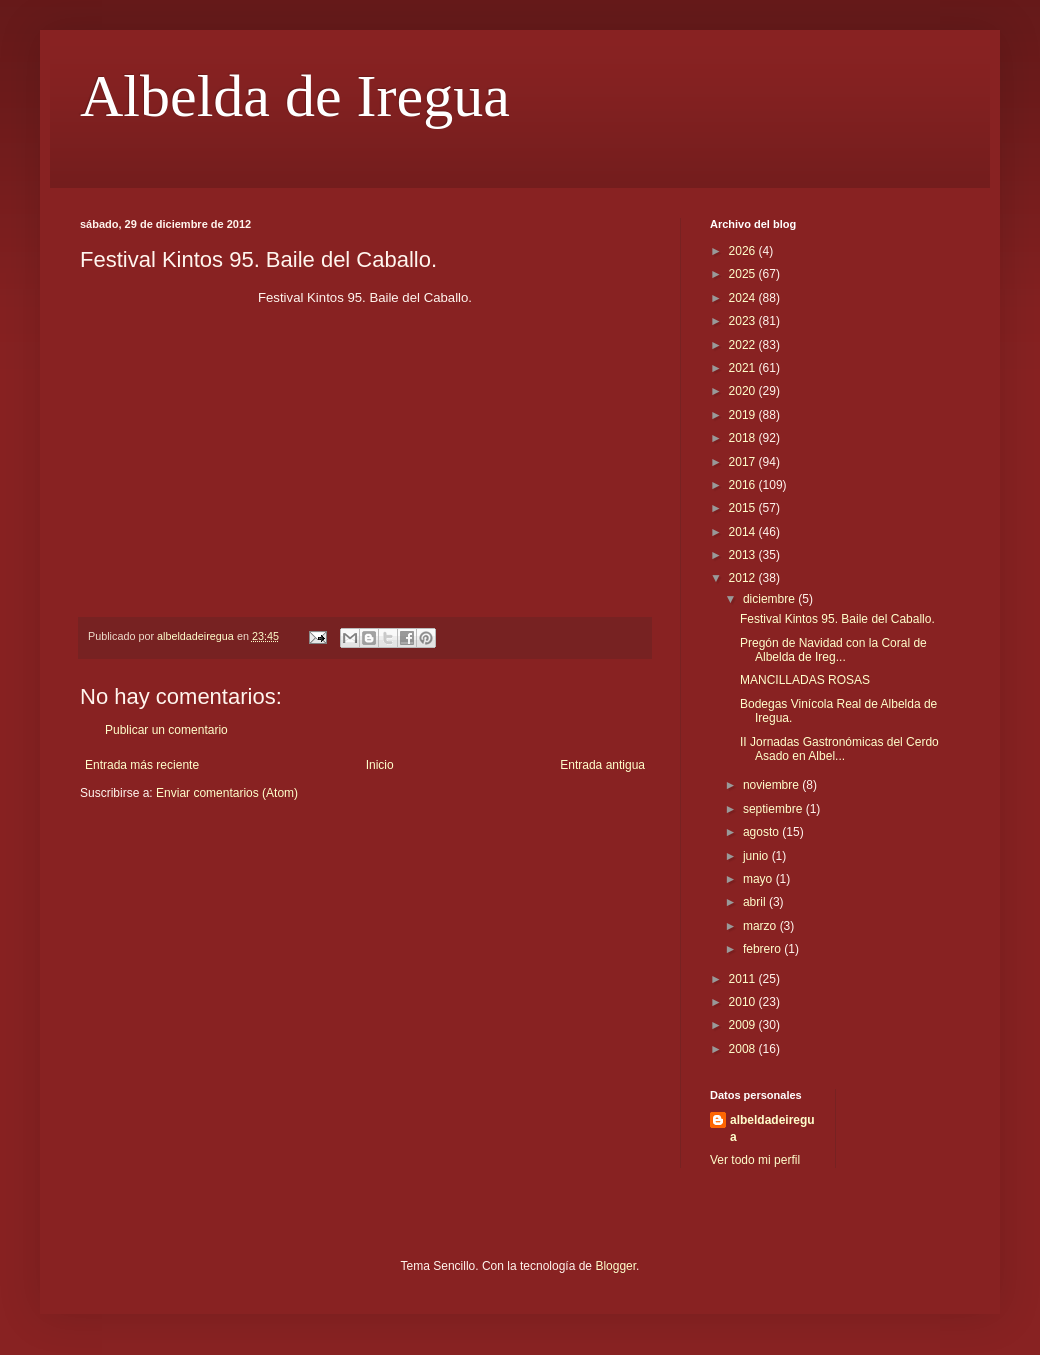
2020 (744, 391)
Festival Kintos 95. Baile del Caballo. (837, 619)
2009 (744, 1025)
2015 (744, 508)
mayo (759, 879)
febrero (763, 949)
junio (757, 856)
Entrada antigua (602, 765)
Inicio (380, 765)
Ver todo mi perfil (755, 1160)
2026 (744, 251)
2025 (744, 274)
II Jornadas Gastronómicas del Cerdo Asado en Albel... (839, 749)
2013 (744, 555)
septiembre (774, 809)
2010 (744, 1002)
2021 (744, 368)
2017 (744, 462)
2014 (744, 532)
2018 (744, 438)
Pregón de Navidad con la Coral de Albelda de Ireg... (833, 650)
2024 (744, 298)
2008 (744, 1049)
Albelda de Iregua (295, 96)
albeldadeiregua (772, 1128)
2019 (744, 415)
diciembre (770, 599)
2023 (744, 321)
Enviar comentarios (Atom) (227, 793)
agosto (762, 832)
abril (756, 902)
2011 (744, 979)
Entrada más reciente (142, 765)
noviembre (772, 785)
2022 (744, 345)
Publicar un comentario (166, 730)
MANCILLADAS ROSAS (805, 680)
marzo (761, 926)
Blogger (615, 1266)
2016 (744, 485)
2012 (744, 578)
